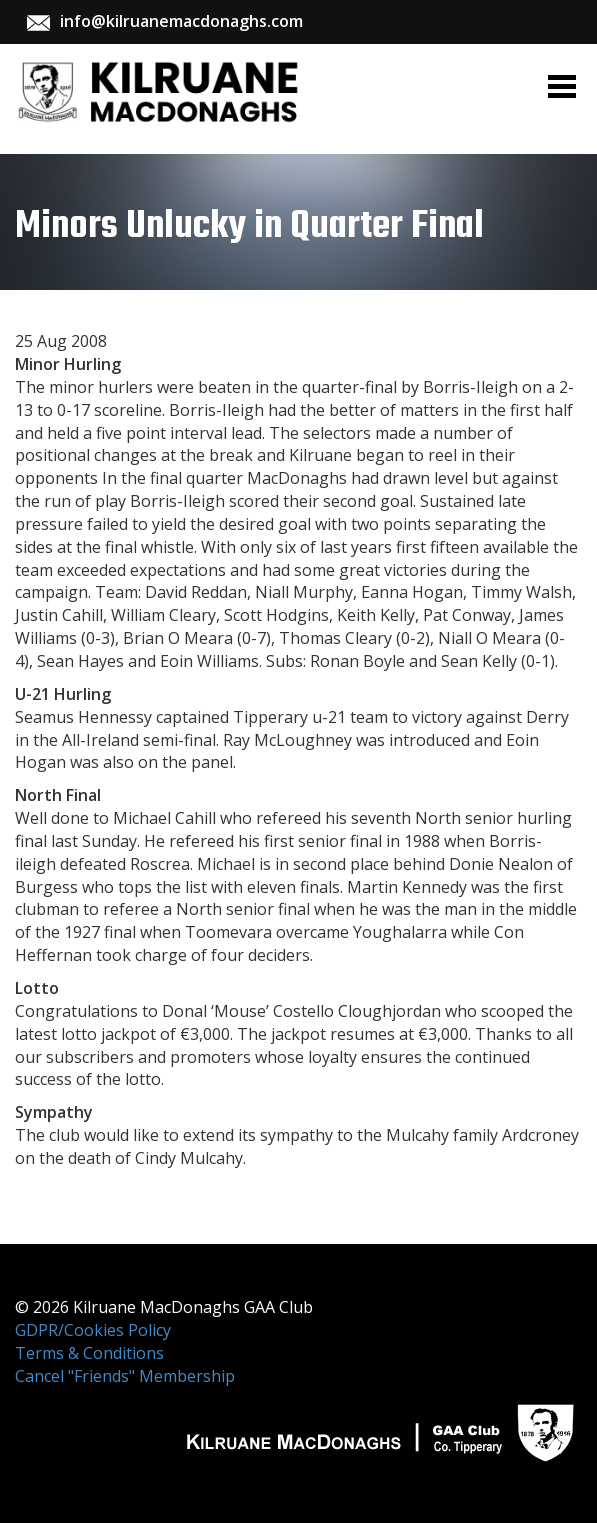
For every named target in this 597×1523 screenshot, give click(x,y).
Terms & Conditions (89, 1353)
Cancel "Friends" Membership (125, 1376)
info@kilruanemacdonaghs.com (181, 21)
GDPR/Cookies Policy (93, 1330)
